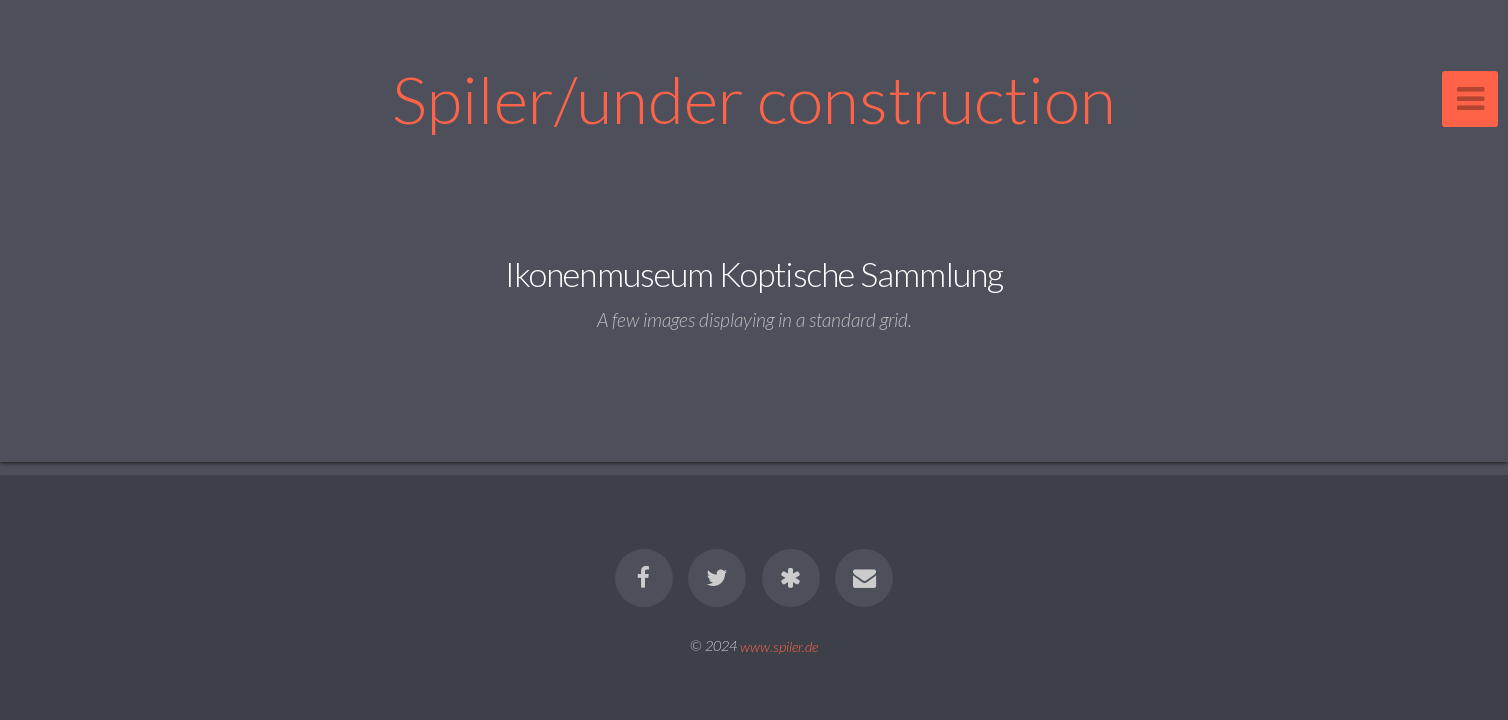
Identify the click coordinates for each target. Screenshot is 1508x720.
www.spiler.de (779, 645)
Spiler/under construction (754, 98)
